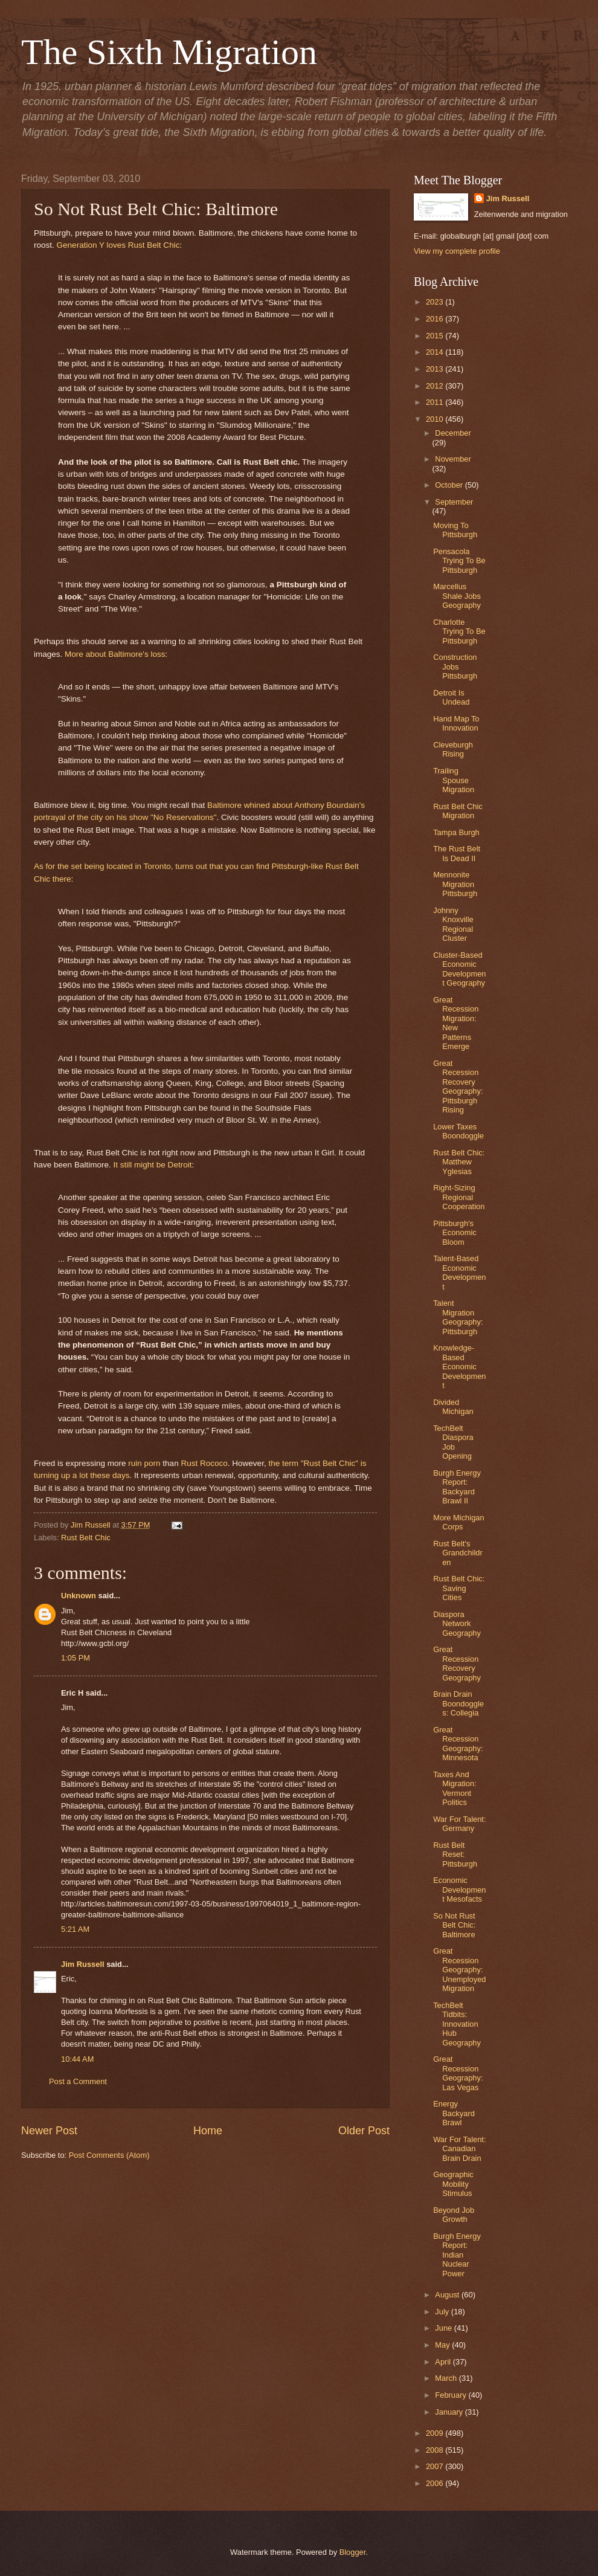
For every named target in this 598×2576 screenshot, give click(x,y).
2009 (435, 2433)
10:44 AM (77, 2059)
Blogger (352, 2552)
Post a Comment (78, 2081)
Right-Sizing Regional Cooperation (458, 1197)
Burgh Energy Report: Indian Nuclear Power (457, 2255)
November (453, 458)
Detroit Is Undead (451, 697)
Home (207, 2131)
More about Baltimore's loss (115, 654)
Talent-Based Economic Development (459, 1272)
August (448, 2294)
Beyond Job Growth (453, 2215)
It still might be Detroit (152, 1164)
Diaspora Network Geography (457, 1624)
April (443, 2361)
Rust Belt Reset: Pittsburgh (455, 1854)
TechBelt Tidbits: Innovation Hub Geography (457, 2024)
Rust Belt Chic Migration (458, 811)
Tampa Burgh (456, 832)
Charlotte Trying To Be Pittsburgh (459, 631)
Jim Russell (82, 1964)
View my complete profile (457, 251)
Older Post (364, 2131)
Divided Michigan (453, 1407)
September (454, 501)
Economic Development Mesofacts (459, 1889)
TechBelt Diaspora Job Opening (453, 1442)
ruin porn (144, 1463)
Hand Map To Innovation (456, 723)
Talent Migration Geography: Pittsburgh (458, 1317)
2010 (435, 419)
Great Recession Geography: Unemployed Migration (459, 1969)
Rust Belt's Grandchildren (458, 1553)
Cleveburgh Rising (453, 749)
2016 (435, 318)
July (443, 2311)
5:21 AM (75, 1929)
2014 (435, 352)
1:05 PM (75, 1657)
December (453, 432)
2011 (435, 402)
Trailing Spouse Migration (453, 780)
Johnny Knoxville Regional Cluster (453, 924)
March (446, 2378)
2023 (435, 301)
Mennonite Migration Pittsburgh (455, 884)
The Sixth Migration (169, 52)
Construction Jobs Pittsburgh (455, 666)
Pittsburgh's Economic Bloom (455, 1233)
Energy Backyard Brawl (454, 2113)
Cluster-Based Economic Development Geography (459, 969)
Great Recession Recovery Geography (457, 1663)
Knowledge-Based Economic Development (459, 1366)
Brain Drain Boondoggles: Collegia (458, 1703)
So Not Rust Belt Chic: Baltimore (454, 1925)
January (450, 2411)
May (443, 2344)
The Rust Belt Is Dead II (456, 853)
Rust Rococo (204, 1463)
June (444, 2327)
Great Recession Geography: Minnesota (458, 1743)
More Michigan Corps (458, 1522)
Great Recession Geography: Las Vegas (458, 2073)
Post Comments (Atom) (109, 2155)
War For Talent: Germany (459, 1824)
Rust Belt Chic (86, 1537)
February (451, 2395)
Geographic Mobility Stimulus (453, 2184)
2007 (435, 2466)
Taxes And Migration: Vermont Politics (455, 1788)
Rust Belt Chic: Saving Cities (458, 1588)
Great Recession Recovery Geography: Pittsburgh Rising (458, 1086)
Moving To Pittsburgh (455, 530)
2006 (435, 2483)
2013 (435, 368)
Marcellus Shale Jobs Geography (457, 596)
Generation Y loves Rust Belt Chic (118, 245)
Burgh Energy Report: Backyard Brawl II (457, 1486)
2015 (435, 335)
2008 (435, 2450)
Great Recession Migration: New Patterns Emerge (455, 1023)
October (450, 484)
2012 (435, 385)
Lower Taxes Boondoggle (458, 1131)
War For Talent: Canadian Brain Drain (459, 2149)
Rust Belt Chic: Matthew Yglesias (458, 1162)
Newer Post (49, 2131)
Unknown (78, 1595)
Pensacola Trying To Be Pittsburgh (459, 561)
